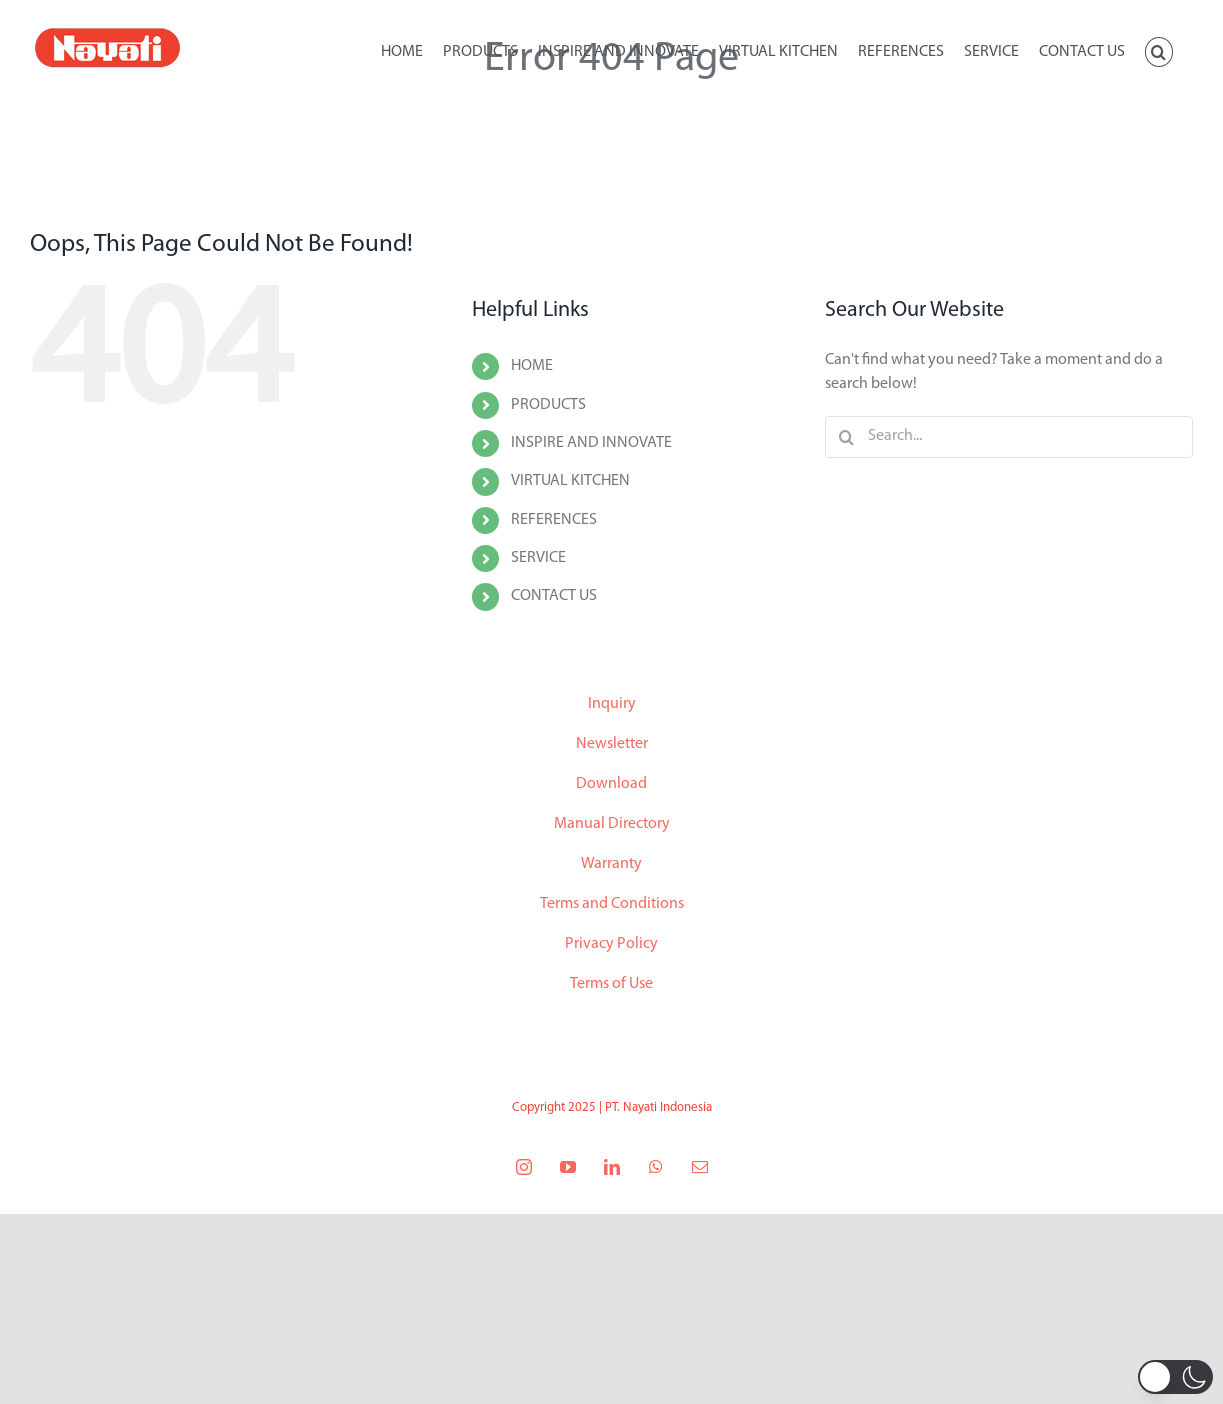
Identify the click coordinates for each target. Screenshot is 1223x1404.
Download (611, 784)
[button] (1159, 50)
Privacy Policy (611, 944)
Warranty (611, 864)
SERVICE (538, 558)
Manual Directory (612, 824)
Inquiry (612, 704)
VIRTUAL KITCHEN (570, 481)
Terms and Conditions (612, 904)
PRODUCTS (548, 405)
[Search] (846, 437)
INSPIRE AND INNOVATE (591, 443)
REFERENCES (554, 520)
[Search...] (1009, 437)
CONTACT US (554, 596)
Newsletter (612, 744)
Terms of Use (611, 984)
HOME (532, 366)
